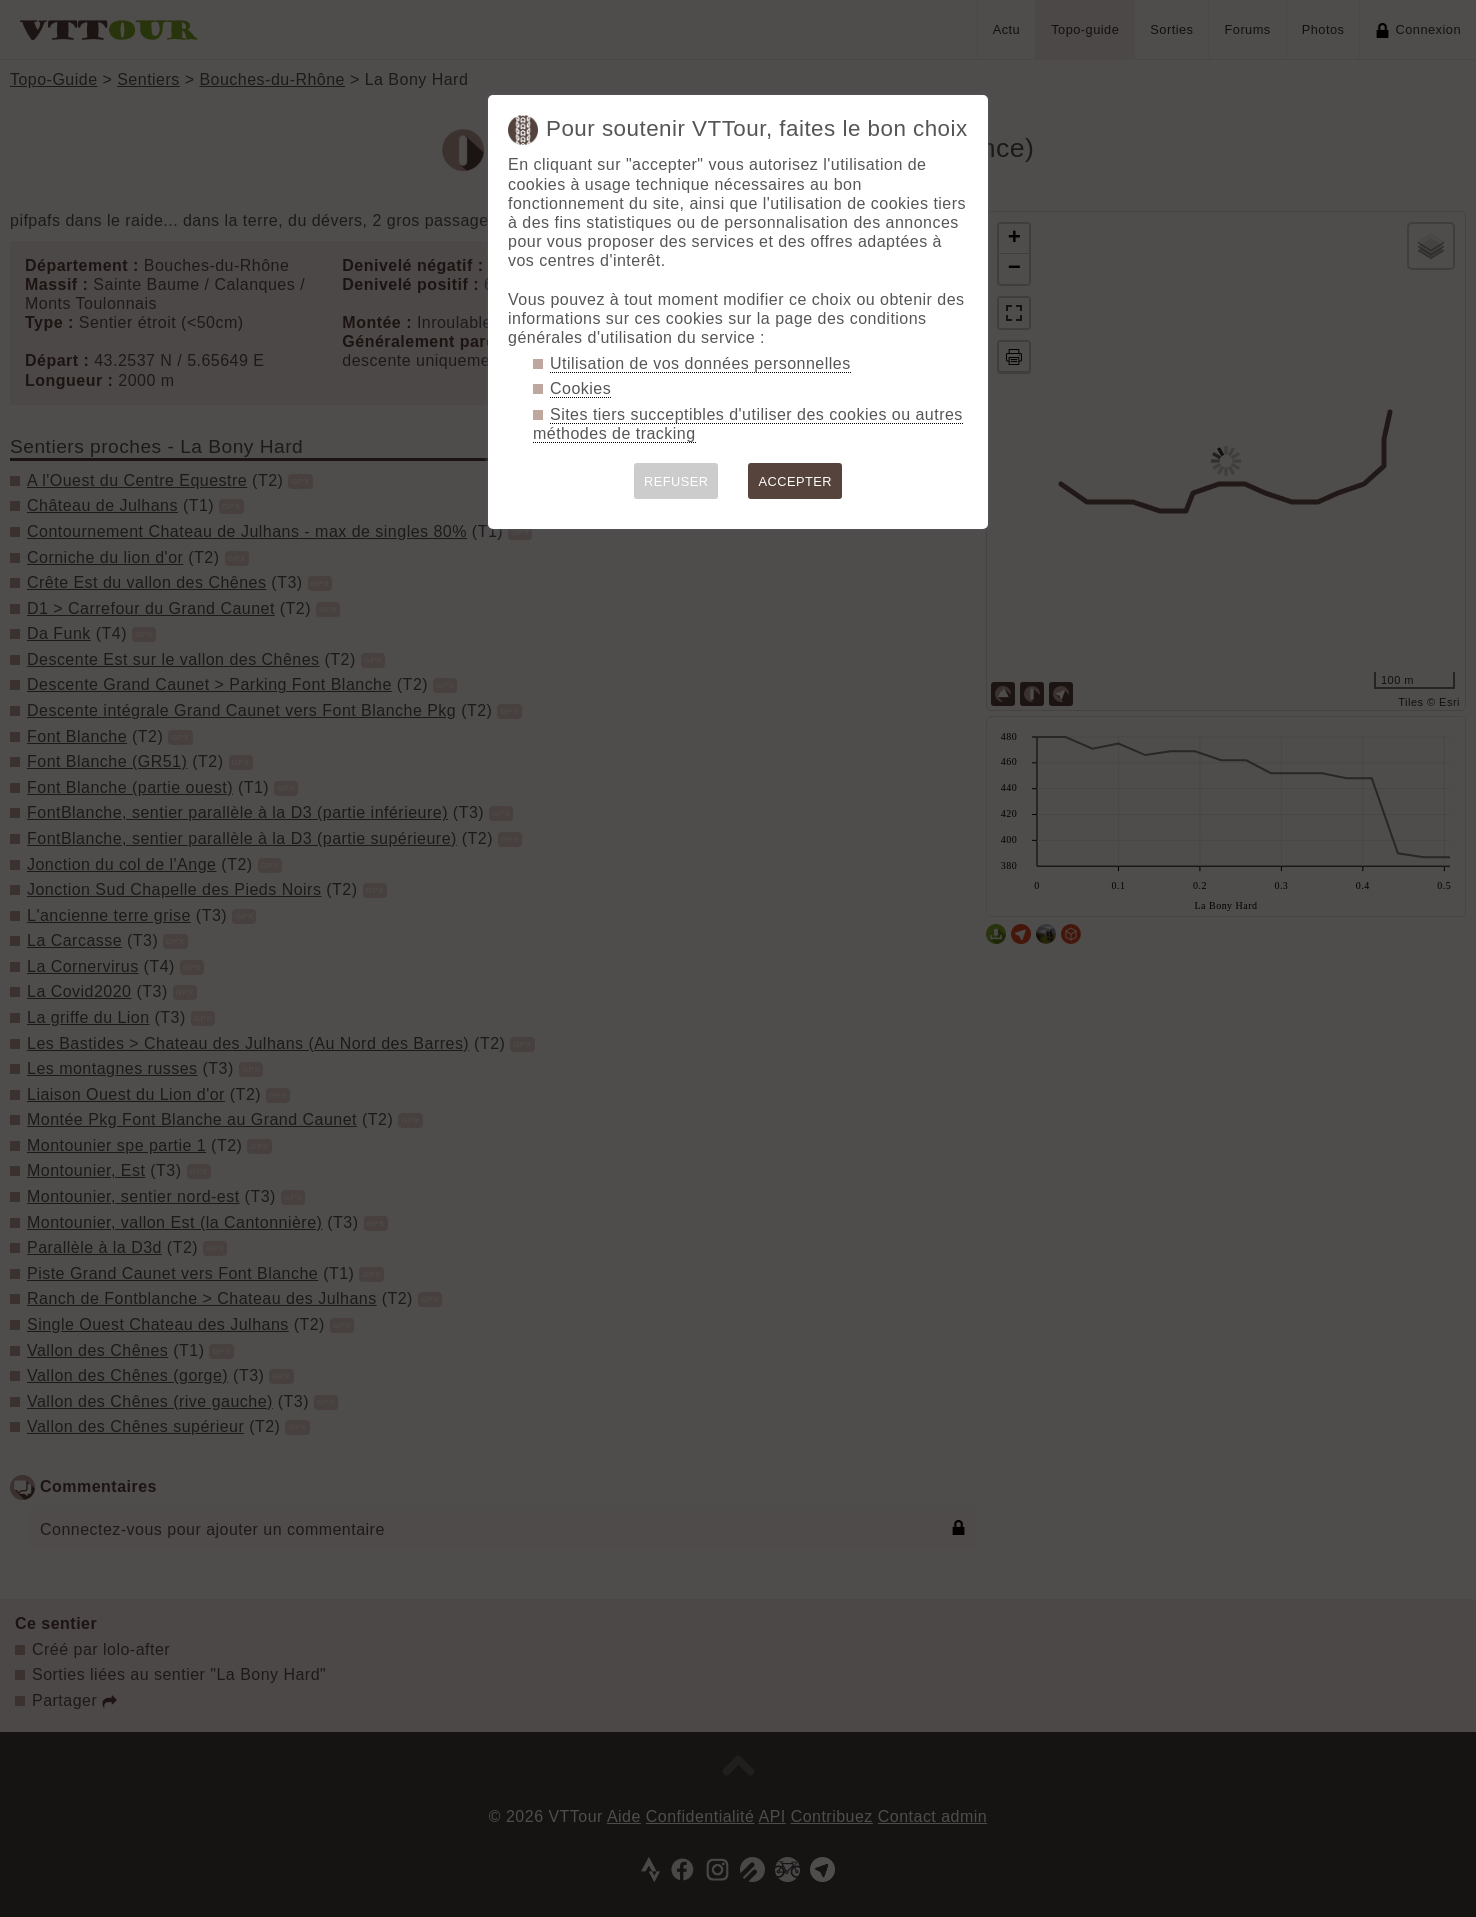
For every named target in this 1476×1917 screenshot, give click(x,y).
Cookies (580, 388)
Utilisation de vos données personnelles (700, 363)
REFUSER (676, 481)
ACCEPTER (795, 481)
